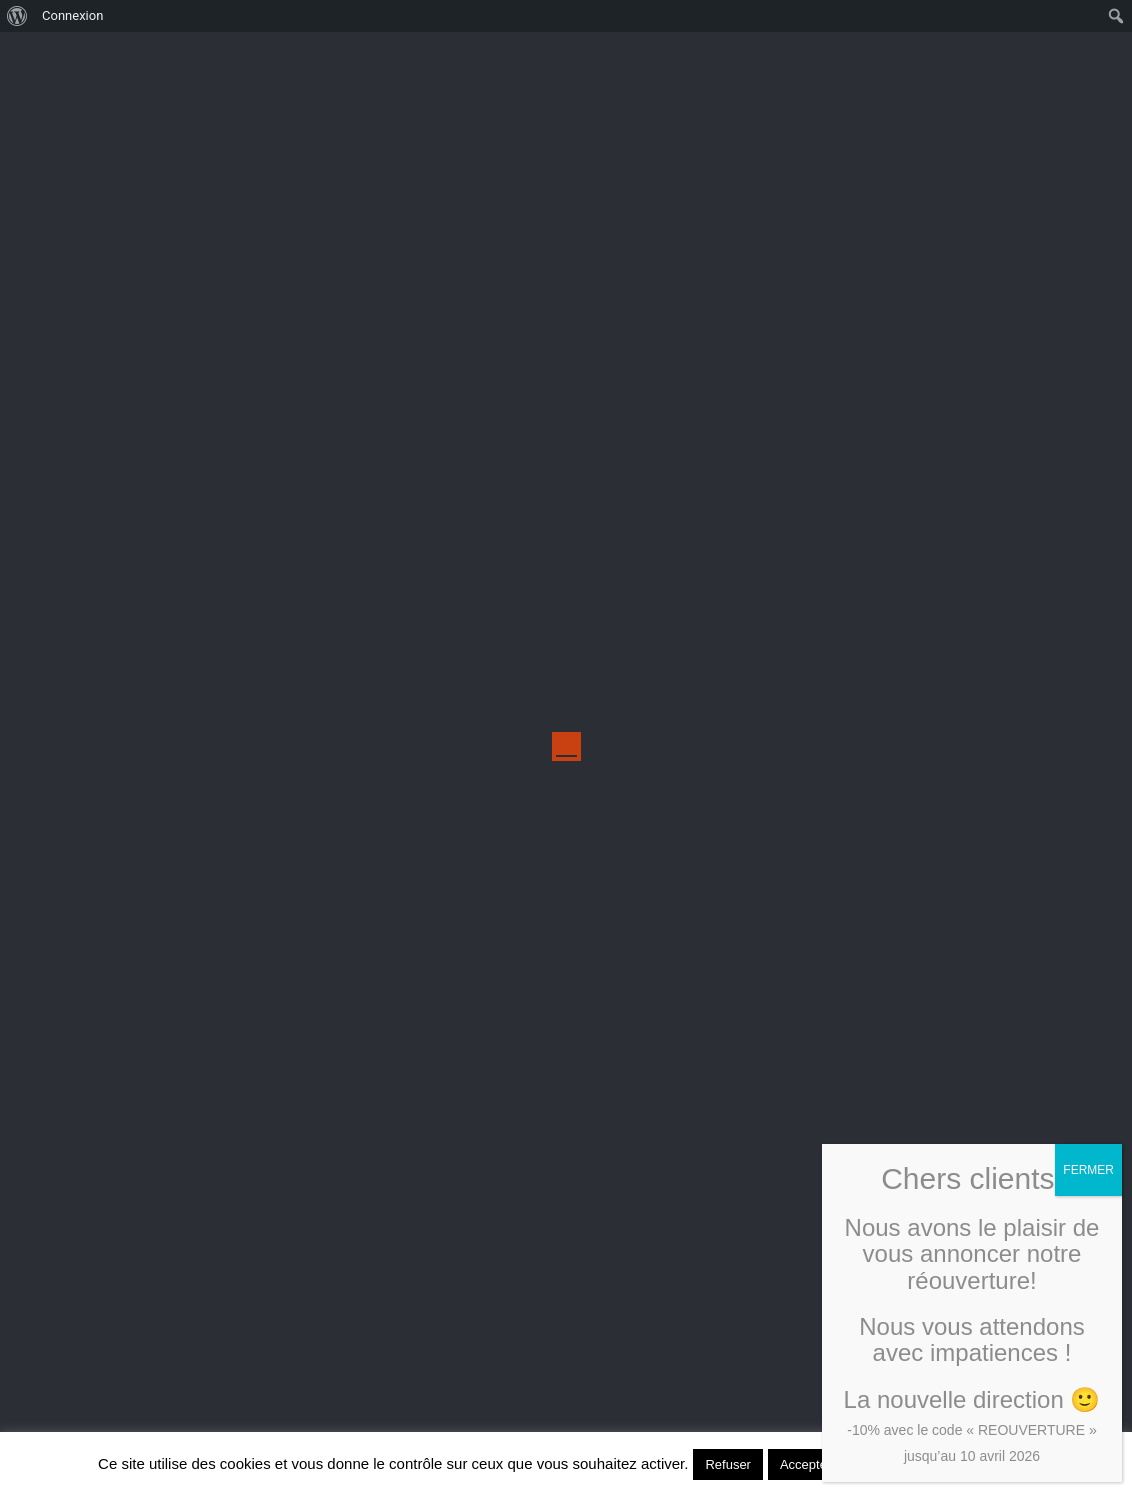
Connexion (72, 15)
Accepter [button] (805, 1464)
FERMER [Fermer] (1088, 1170)
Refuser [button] (728, 1464)
